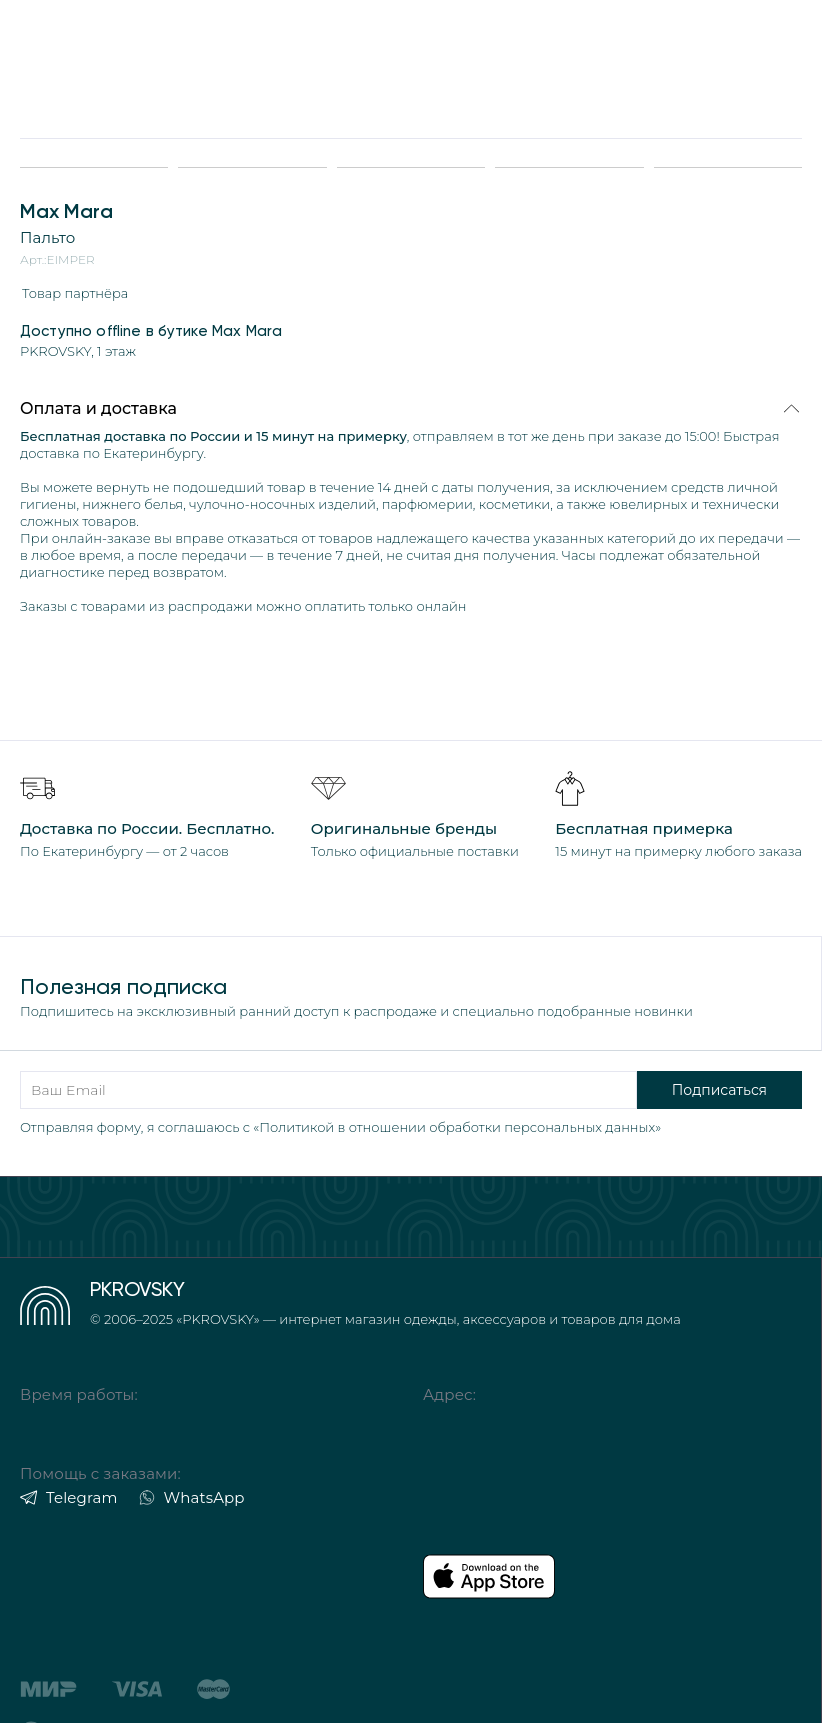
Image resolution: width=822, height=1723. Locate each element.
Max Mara (66, 211)
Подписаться (719, 1090)
